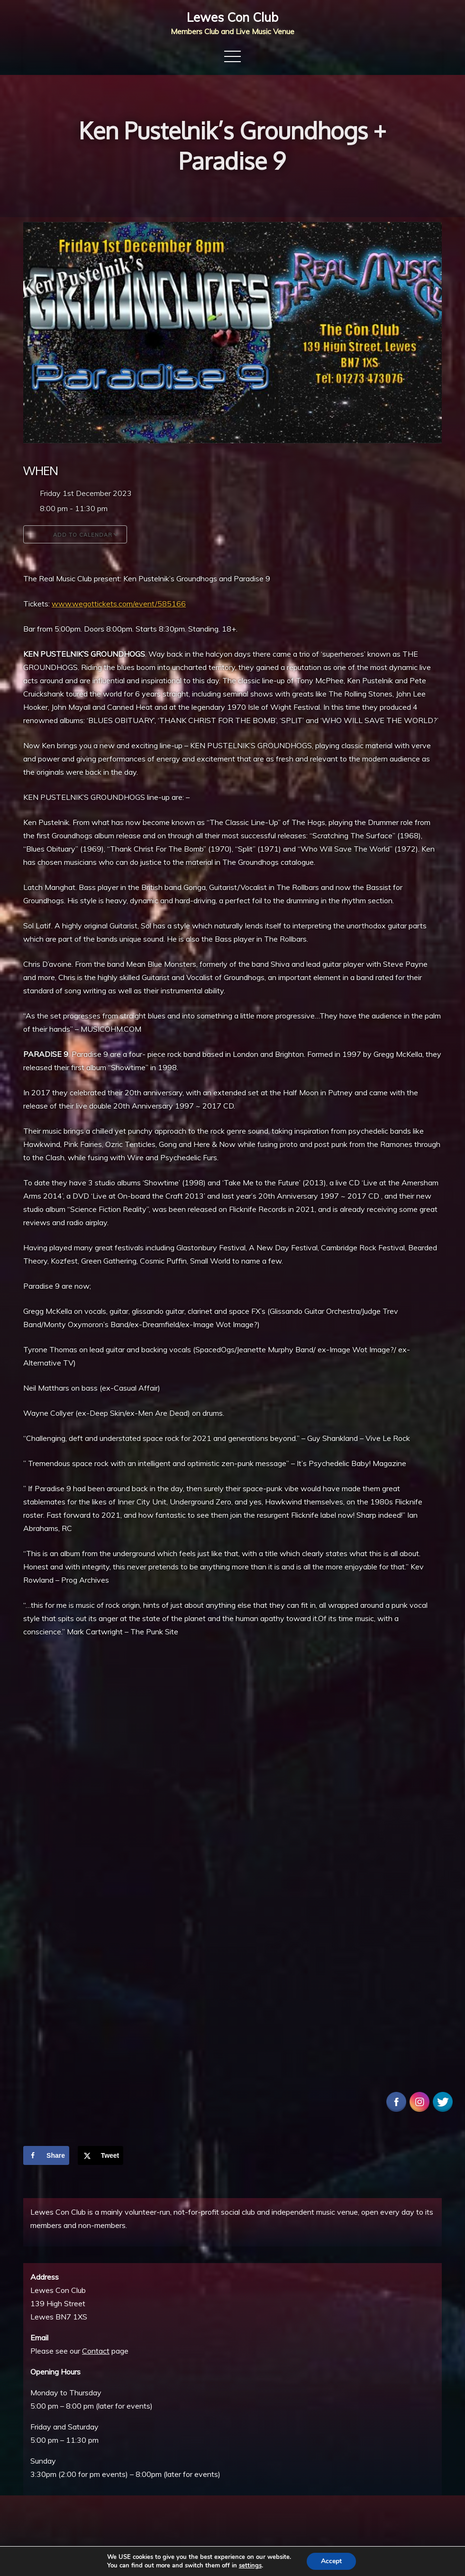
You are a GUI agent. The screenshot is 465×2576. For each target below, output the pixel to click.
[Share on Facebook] (46, 2155)
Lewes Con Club (232, 17)
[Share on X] (101, 2155)
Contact (95, 2351)
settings (250, 2565)
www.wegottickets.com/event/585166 (119, 603)
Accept (331, 2561)
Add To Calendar (75, 534)
